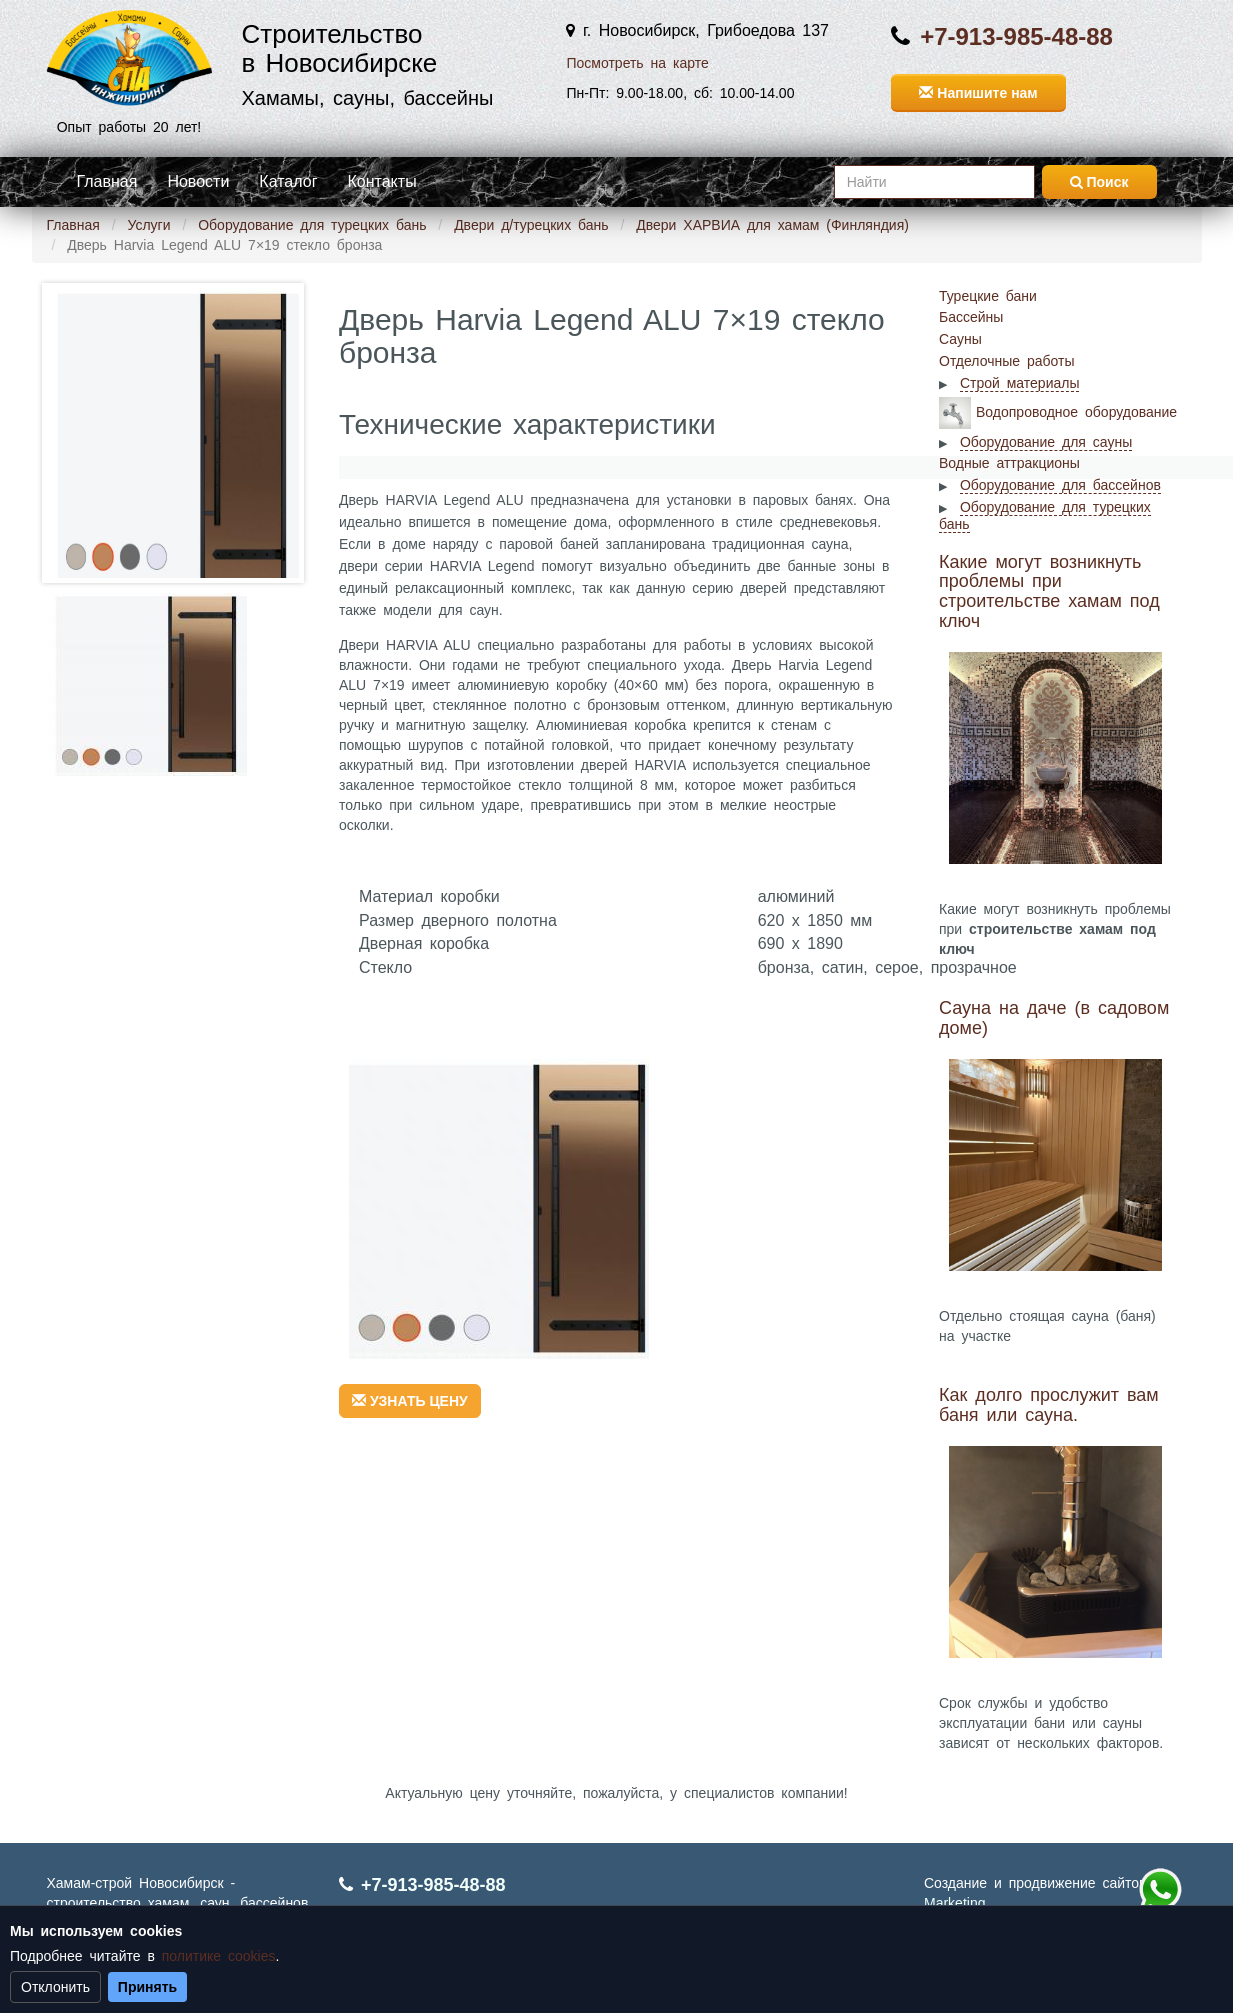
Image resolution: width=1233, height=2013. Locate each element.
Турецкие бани (988, 296)
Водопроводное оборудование (1076, 411)
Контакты (382, 181)
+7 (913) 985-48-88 (1160, 1890)
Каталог (288, 181)
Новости (198, 181)
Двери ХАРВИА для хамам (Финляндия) (772, 225)
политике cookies (219, 1956)
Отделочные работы (1006, 361)
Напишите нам (978, 93)
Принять (147, 1987)
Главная (107, 181)
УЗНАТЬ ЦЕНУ (410, 1401)
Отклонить (55, 1987)
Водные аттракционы (1009, 463)
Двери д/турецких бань (531, 225)
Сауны (960, 339)
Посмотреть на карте (637, 63)
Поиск (1099, 182)
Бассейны (971, 317)
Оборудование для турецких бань (312, 225)
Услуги (148, 225)
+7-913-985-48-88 (1016, 36)
